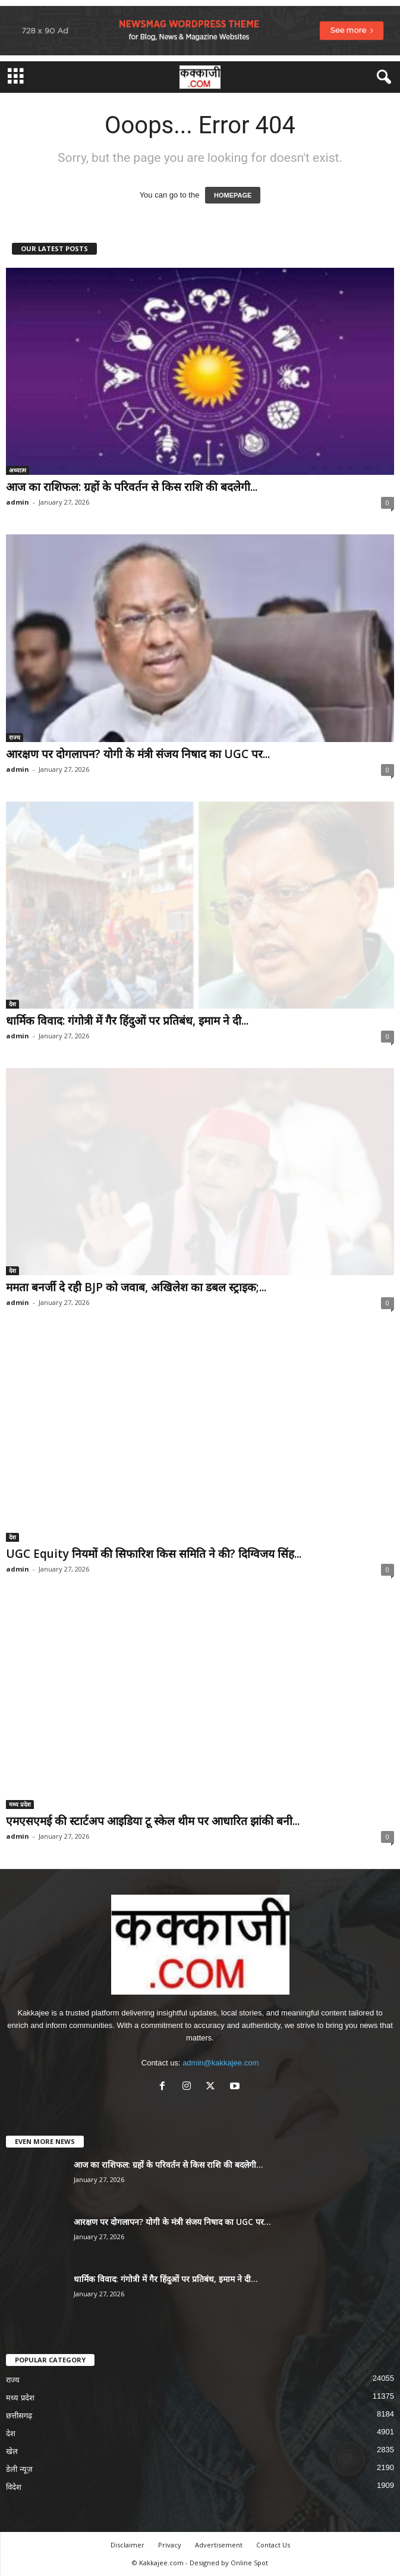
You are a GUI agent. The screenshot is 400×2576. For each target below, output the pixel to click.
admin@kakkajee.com (220, 2062)
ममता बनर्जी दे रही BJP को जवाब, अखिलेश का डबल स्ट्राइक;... (136, 1287)
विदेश (13, 2487)
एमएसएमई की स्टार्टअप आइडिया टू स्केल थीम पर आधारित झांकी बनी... (153, 1821)
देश (12, 1004)
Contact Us (273, 2544)
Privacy (169, 2544)
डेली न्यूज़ (19, 2469)
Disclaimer (127, 2544)
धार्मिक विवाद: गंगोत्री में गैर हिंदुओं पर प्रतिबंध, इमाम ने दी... (127, 1020)
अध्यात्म (17, 470)
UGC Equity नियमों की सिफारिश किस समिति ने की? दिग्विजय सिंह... (153, 1553)
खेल (12, 2451)
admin (17, 501)
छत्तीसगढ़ (19, 2415)
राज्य (14, 737)
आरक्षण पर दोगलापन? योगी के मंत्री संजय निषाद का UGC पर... (138, 754)
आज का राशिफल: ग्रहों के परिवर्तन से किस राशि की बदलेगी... (131, 486)
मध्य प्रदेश (20, 1804)
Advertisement (218, 2544)
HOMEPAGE (232, 195)
